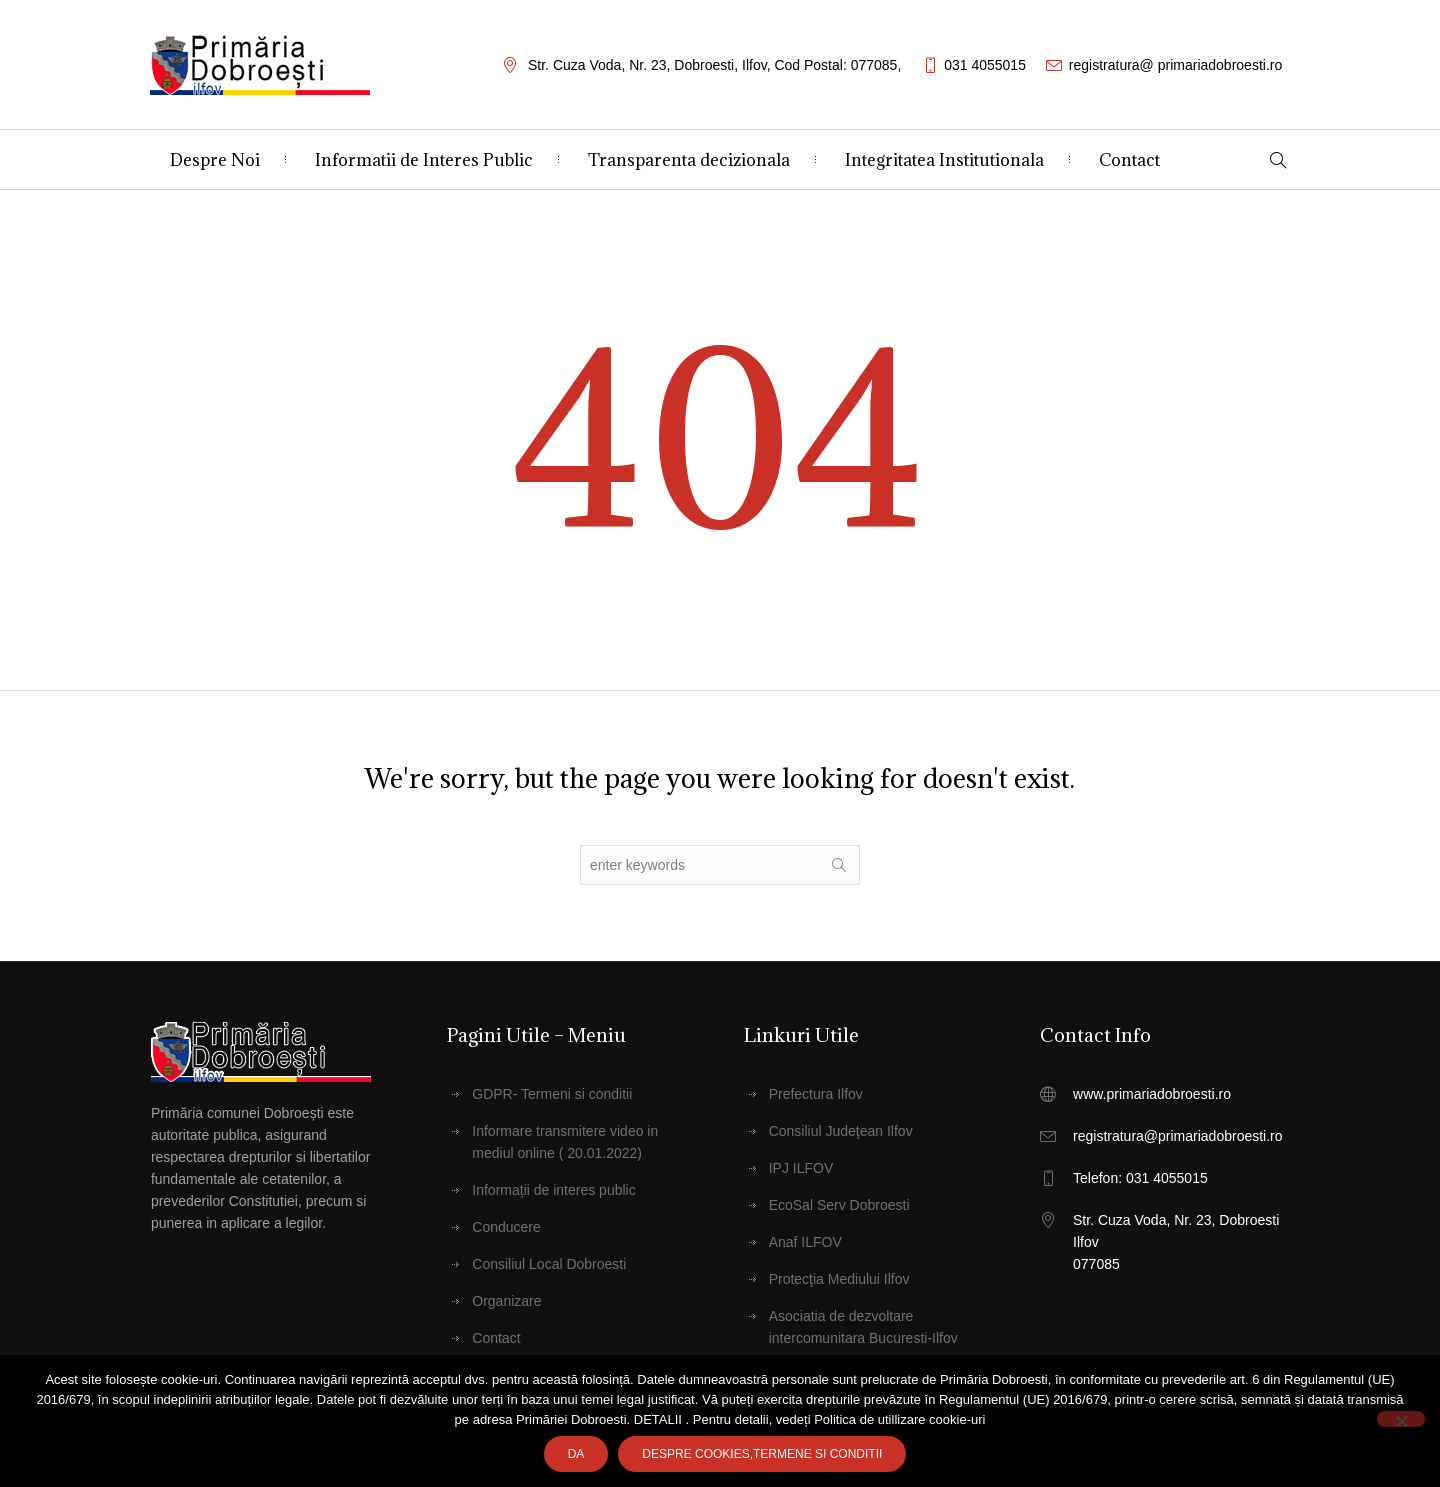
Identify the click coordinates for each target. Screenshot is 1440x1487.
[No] (1401, 1419)
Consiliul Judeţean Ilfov (841, 1131)
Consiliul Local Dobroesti (549, 1264)
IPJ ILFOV (801, 1168)
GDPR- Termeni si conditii (552, 1094)
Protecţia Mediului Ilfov (839, 1279)
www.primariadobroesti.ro (1152, 1094)
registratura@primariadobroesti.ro (1178, 1136)
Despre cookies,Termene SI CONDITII (762, 1454)
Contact (496, 1338)
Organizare (506, 1301)
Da (576, 1454)
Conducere (506, 1227)
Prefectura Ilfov (816, 1094)
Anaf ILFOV (805, 1242)
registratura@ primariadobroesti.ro (1175, 65)
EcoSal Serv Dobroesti (839, 1205)
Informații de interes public (553, 1190)
